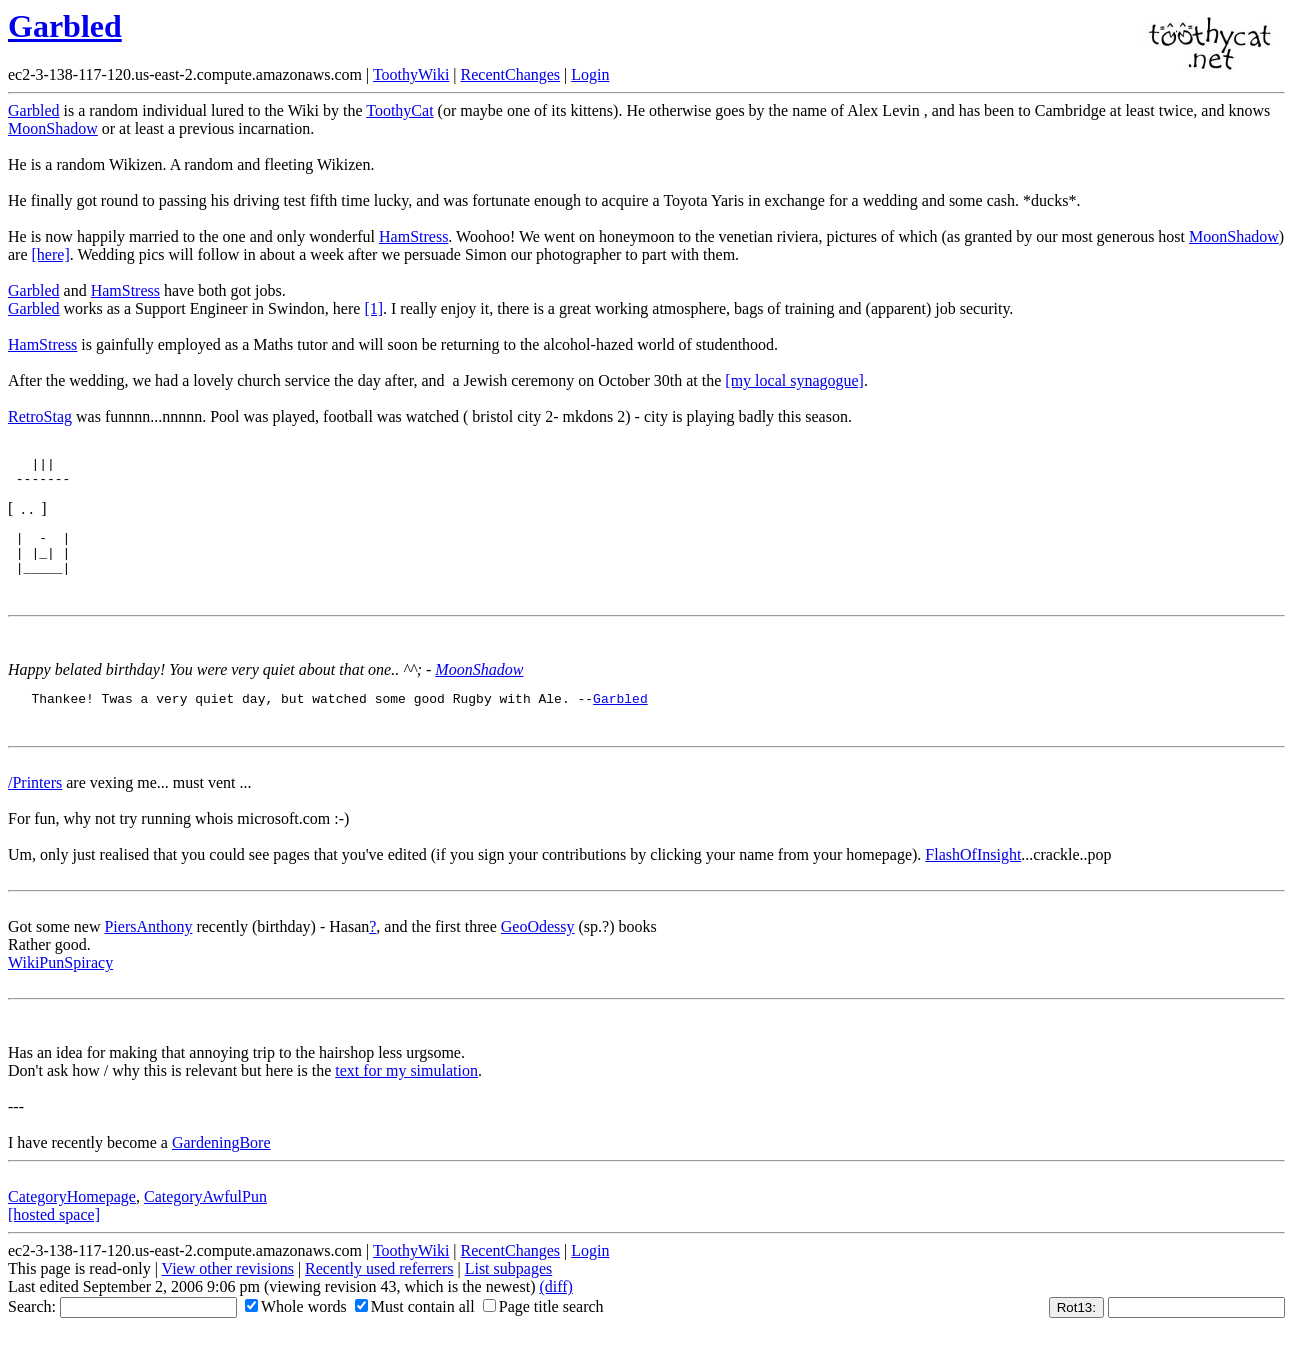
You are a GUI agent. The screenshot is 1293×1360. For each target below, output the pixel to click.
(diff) (555, 1304)
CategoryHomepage (72, 1214)
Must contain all (415, 1324)
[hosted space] (54, 1232)
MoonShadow (53, 128)
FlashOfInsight (973, 872)
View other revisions (228, 1286)
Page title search (543, 1324)
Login (590, 74)
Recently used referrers (379, 1286)
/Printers (35, 800)
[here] (51, 254)
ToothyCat (399, 110)
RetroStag (40, 416)
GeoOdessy (538, 944)
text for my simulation (406, 1088)
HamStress (413, 236)
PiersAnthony (148, 944)
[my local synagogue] (794, 380)
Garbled (65, 26)
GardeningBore (221, 1160)
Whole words (296, 1324)
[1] (373, 308)
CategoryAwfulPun (205, 1214)
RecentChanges (511, 74)
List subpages (509, 1286)
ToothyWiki (411, 74)
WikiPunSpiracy (60, 980)
